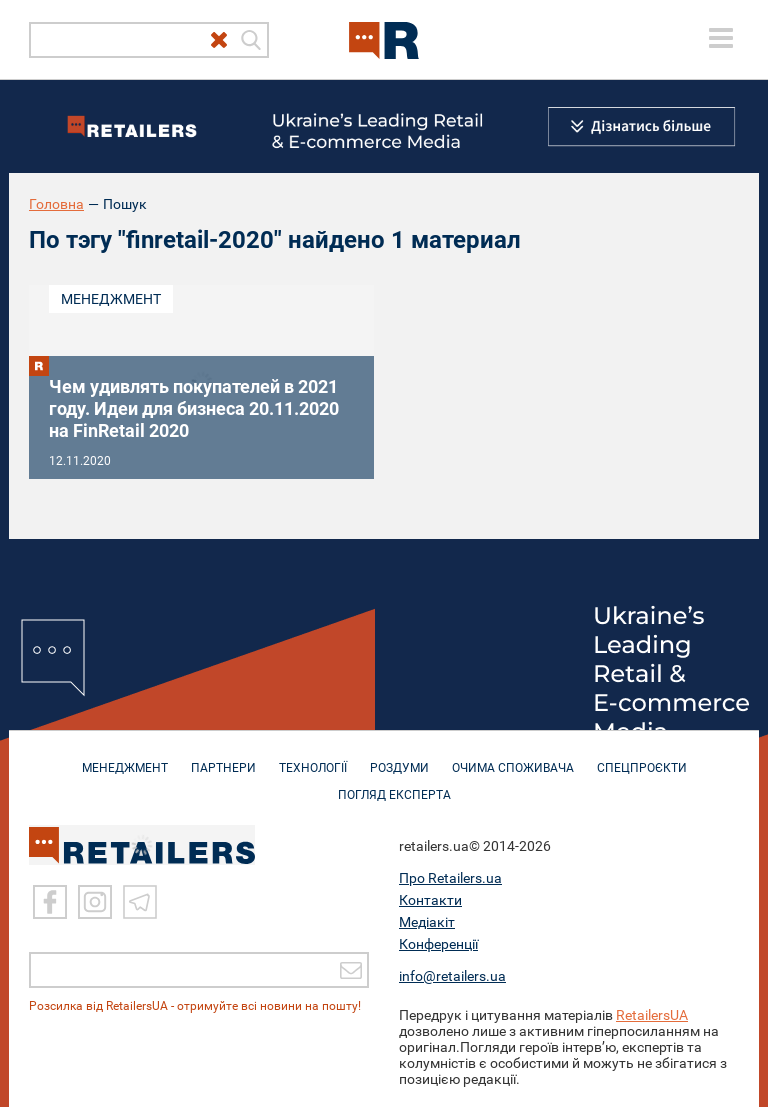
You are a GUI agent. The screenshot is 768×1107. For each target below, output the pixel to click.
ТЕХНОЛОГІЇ (313, 758)
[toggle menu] (721, 38)
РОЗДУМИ (399, 758)
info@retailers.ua (452, 976)
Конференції (438, 944)
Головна (56, 204)
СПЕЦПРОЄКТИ (642, 758)
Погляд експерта (394, 785)
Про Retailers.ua (450, 878)
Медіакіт (427, 922)
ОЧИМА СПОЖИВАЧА (513, 758)
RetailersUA (652, 1015)
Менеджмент (111, 299)
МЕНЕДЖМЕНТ (125, 758)
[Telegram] (140, 902)
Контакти (430, 900)
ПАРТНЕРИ (223, 758)
